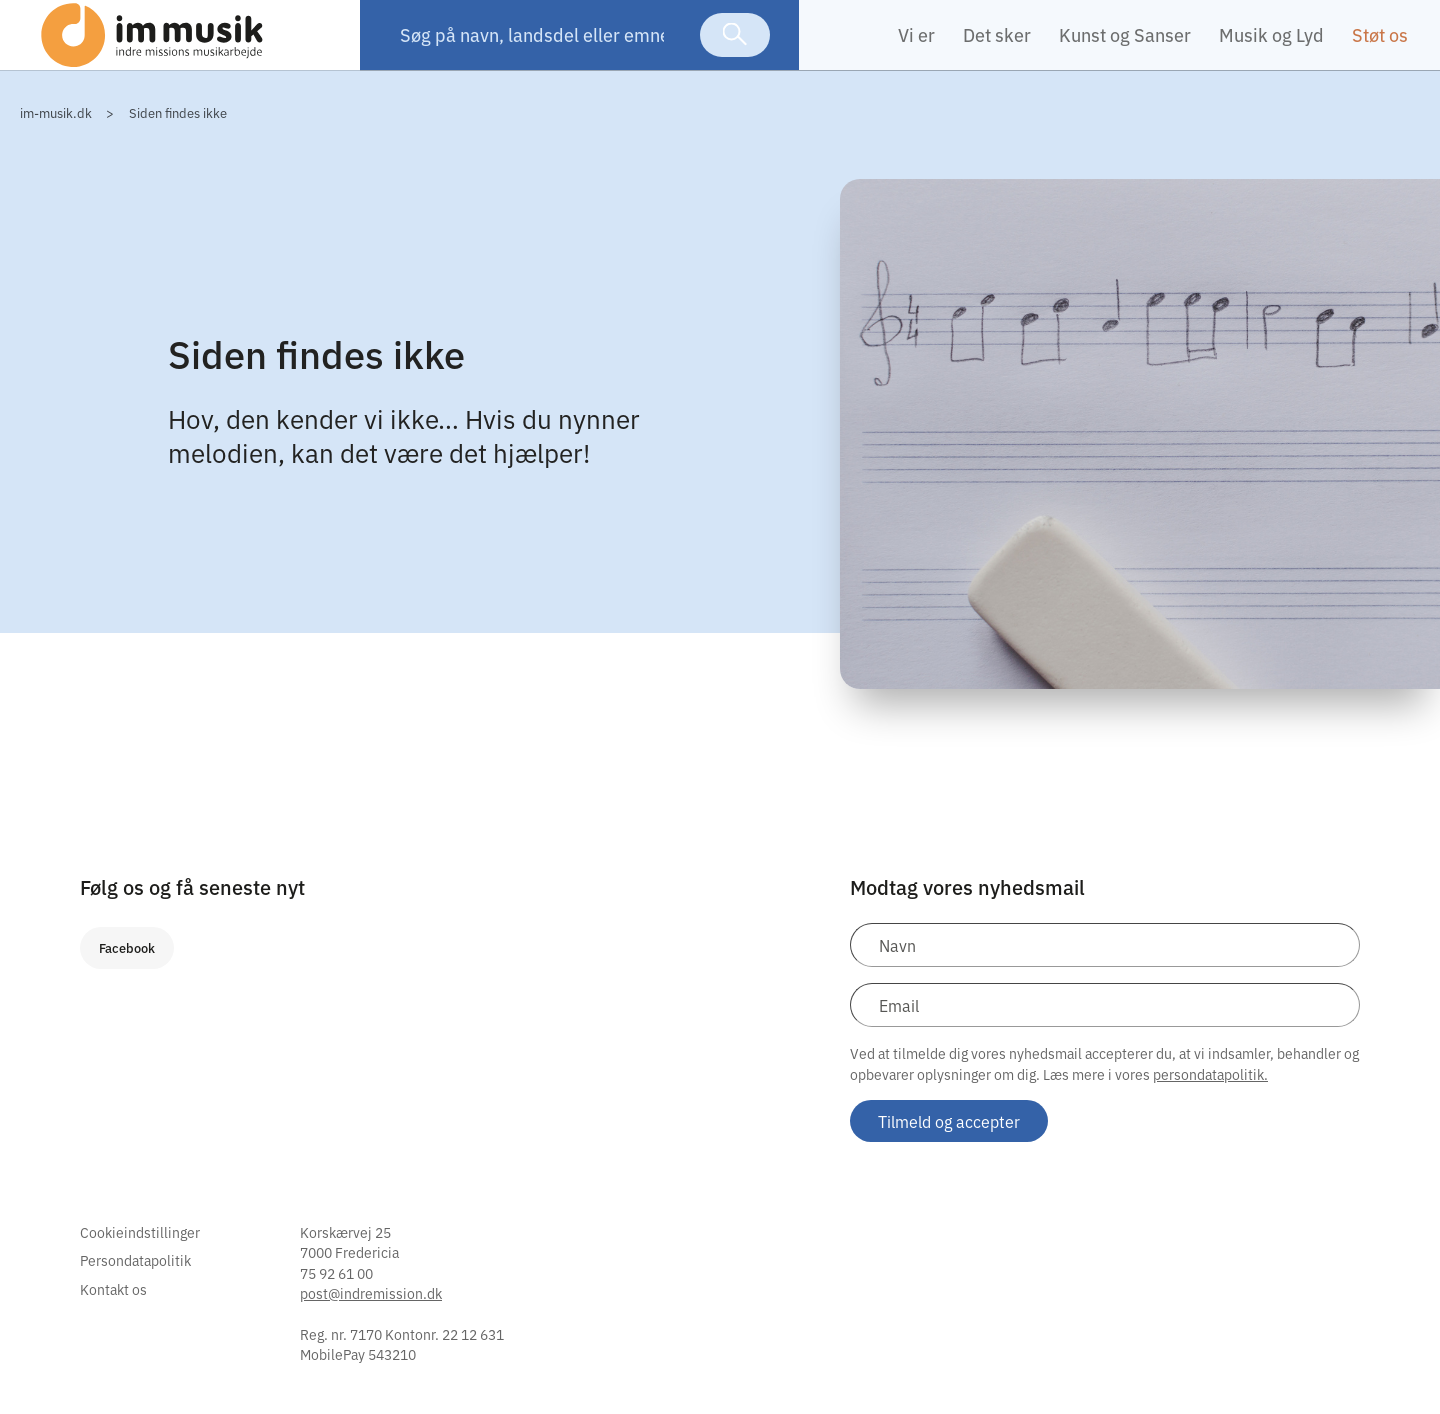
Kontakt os (113, 1319)
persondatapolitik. (1210, 1104)
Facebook (127, 977)
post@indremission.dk (371, 1323)
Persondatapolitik (135, 1290)
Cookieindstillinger (140, 1262)
